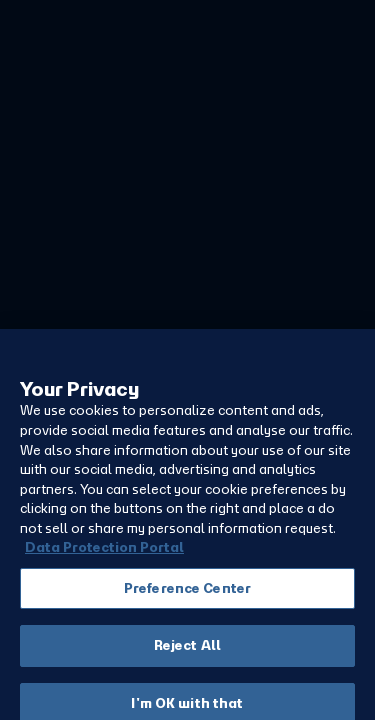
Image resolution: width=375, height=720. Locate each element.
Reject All (187, 663)
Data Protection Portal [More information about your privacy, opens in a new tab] (104, 565)
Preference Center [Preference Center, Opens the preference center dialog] (187, 606)
